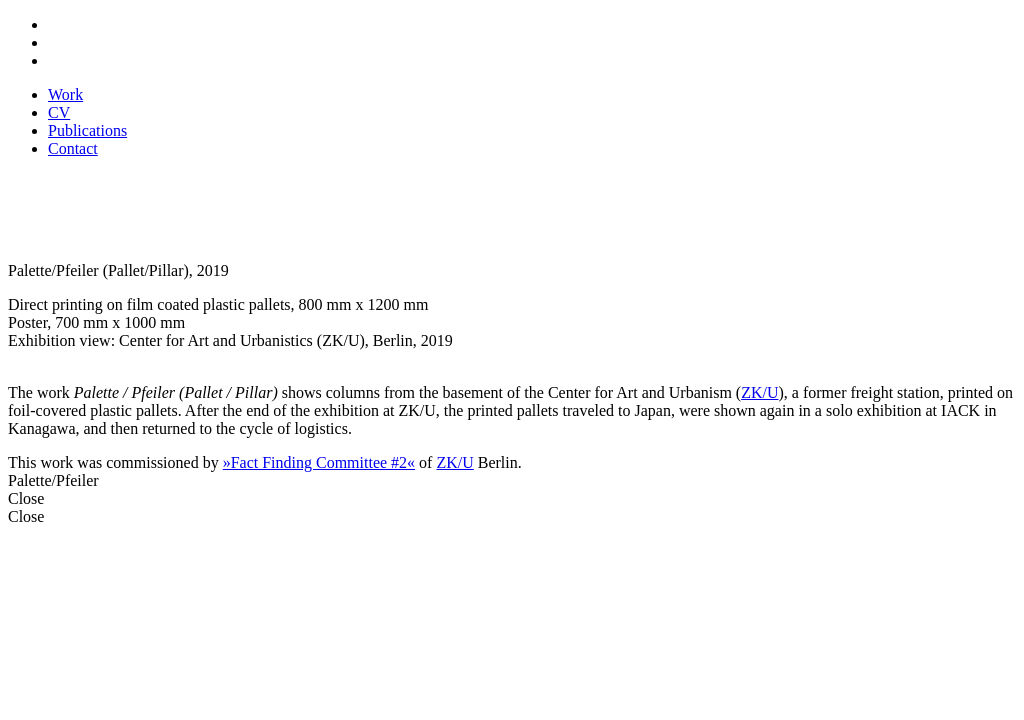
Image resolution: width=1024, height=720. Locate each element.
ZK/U (759, 392)
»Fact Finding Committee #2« (319, 462)
